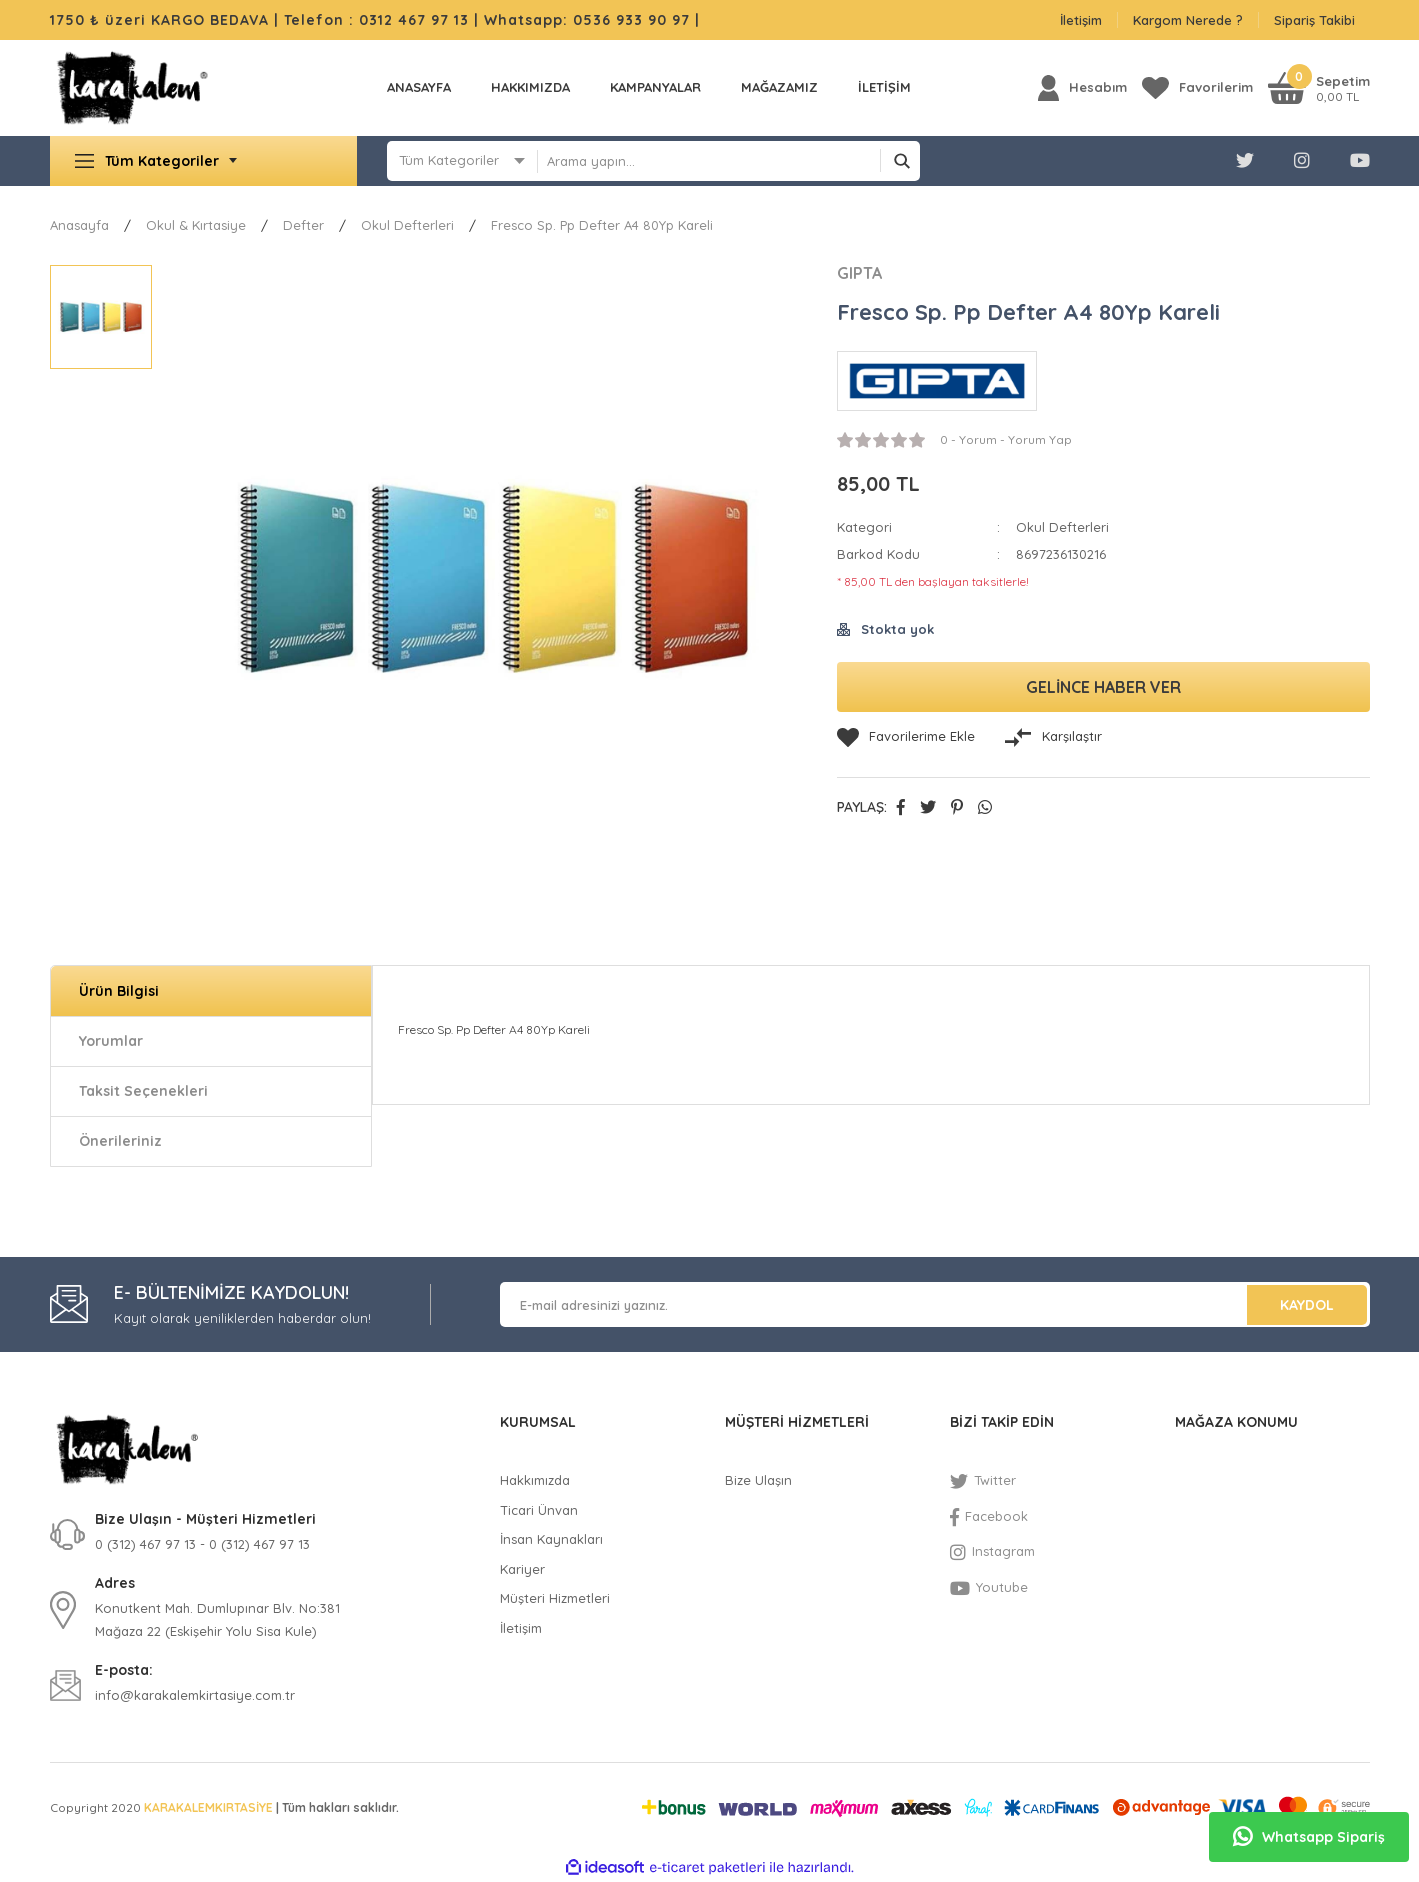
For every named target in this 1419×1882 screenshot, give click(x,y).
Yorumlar (111, 1041)
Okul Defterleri (1062, 527)
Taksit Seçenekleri (143, 1091)
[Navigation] (204, 161)
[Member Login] (1083, 87)
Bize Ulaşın (758, 1480)
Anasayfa (419, 87)
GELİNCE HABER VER (1103, 687)
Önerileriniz (120, 1141)
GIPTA (859, 273)
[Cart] (1319, 87)
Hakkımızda (530, 87)
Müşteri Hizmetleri (555, 1598)
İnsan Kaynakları (551, 1539)
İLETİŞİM (884, 87)
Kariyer (522, 1569)
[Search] (728, 161)
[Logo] (132, 88)
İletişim (1081, 20)
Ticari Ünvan (539, 1510)
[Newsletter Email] (935, 1304)
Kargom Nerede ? (1188, 20)
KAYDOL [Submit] (1307, 1305)
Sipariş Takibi (1314, 20)
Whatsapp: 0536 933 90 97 (589, 20)
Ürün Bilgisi (119, 991)
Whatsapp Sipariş (1309, 1837)
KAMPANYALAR (655, 87)
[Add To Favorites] (906, 737)
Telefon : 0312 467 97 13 (376, 20)
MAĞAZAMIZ (779, 87)
